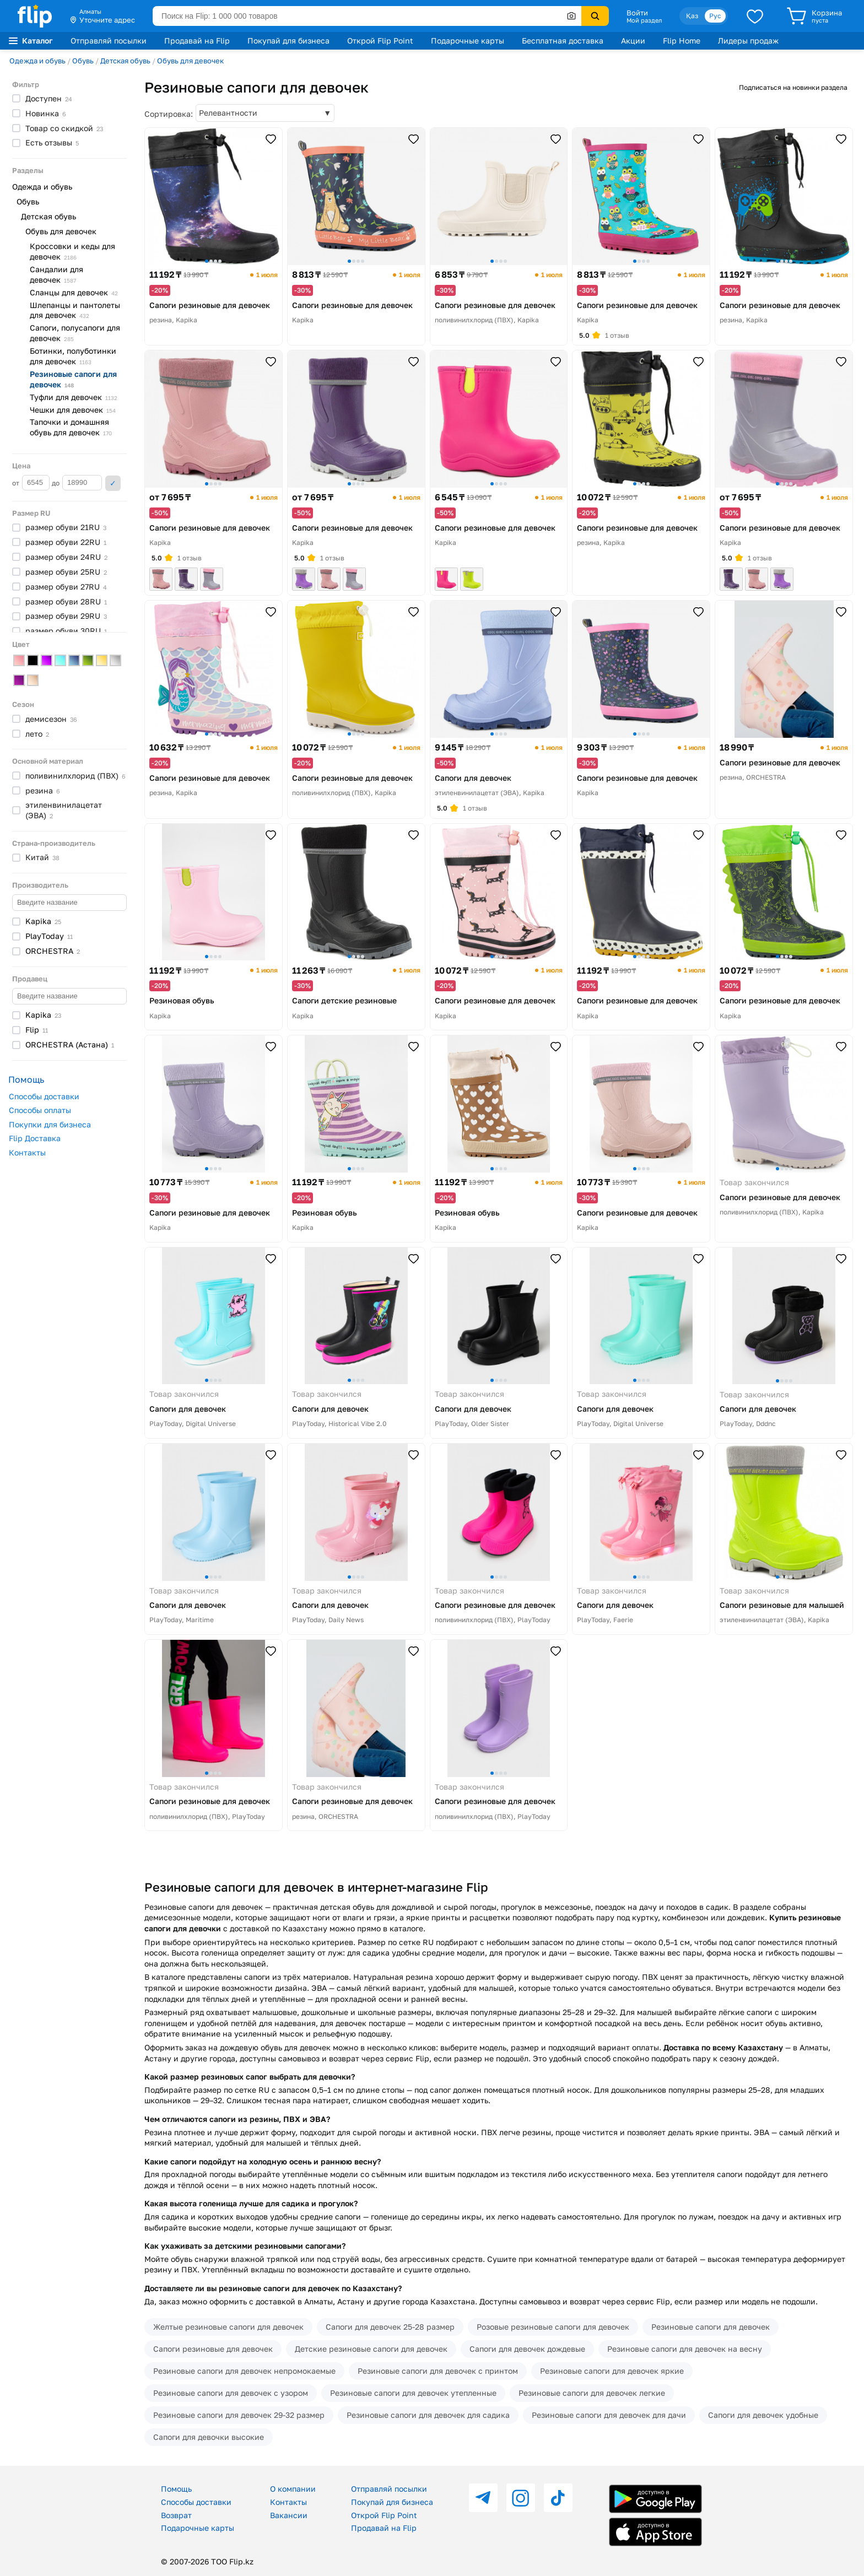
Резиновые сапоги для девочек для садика (428, 2415)
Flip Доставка (35, 1138)
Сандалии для (56, 274)
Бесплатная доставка (562, 40)
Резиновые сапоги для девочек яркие (612, 2370)
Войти (637, 13)
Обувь (83, 60)
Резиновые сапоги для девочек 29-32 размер (239, 2415)
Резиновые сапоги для (73, 379)
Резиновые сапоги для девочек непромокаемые (244, 2370)
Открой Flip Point (380, 40)
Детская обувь (125, 60)
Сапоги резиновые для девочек (213, 2348)
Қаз (692, 16)
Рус (715, 16)
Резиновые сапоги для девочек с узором (230, 2392)
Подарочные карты (467, 40)
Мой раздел (644, 20)
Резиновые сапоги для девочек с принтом (438, 2370)
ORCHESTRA (69, 1044)
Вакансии (288, 2515)
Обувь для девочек (190, 60)
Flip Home (681, 40)
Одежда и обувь (37, 60)
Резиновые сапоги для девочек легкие (592, 2392)
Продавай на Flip (197, 40)
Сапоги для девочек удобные (763, 2415)
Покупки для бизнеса (50, 1124)
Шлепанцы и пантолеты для (75, 310)
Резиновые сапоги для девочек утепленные (413, 2392)
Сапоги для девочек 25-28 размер (390, 2326)
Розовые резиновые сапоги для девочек (553, 2326)
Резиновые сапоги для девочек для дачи (609, 2415)
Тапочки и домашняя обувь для (71, 427)
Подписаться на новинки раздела (793, 87)
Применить (113, 483)
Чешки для (73, 409)
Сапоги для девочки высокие (208, 2437)
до (77, 482)
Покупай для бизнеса (288, 40)
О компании (293, 2488)
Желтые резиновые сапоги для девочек (228, 2326)
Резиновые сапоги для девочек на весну (684, 2348)
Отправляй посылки (109, 40)
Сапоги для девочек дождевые (527, 2348)
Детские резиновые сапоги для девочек (371, 2348)
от (31, 482)
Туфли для (73, 397)
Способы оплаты (40, 1110)
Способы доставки (44, 1096)
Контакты (27, 1152)
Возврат (176, 2515)
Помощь (176, 2488)
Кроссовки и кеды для (72, 251)
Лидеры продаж (748, 40)
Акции (633, 40)
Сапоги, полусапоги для (75, 333)
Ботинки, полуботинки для (73, 356)
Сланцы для (74, 292)
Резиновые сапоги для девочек (710, 2326)
